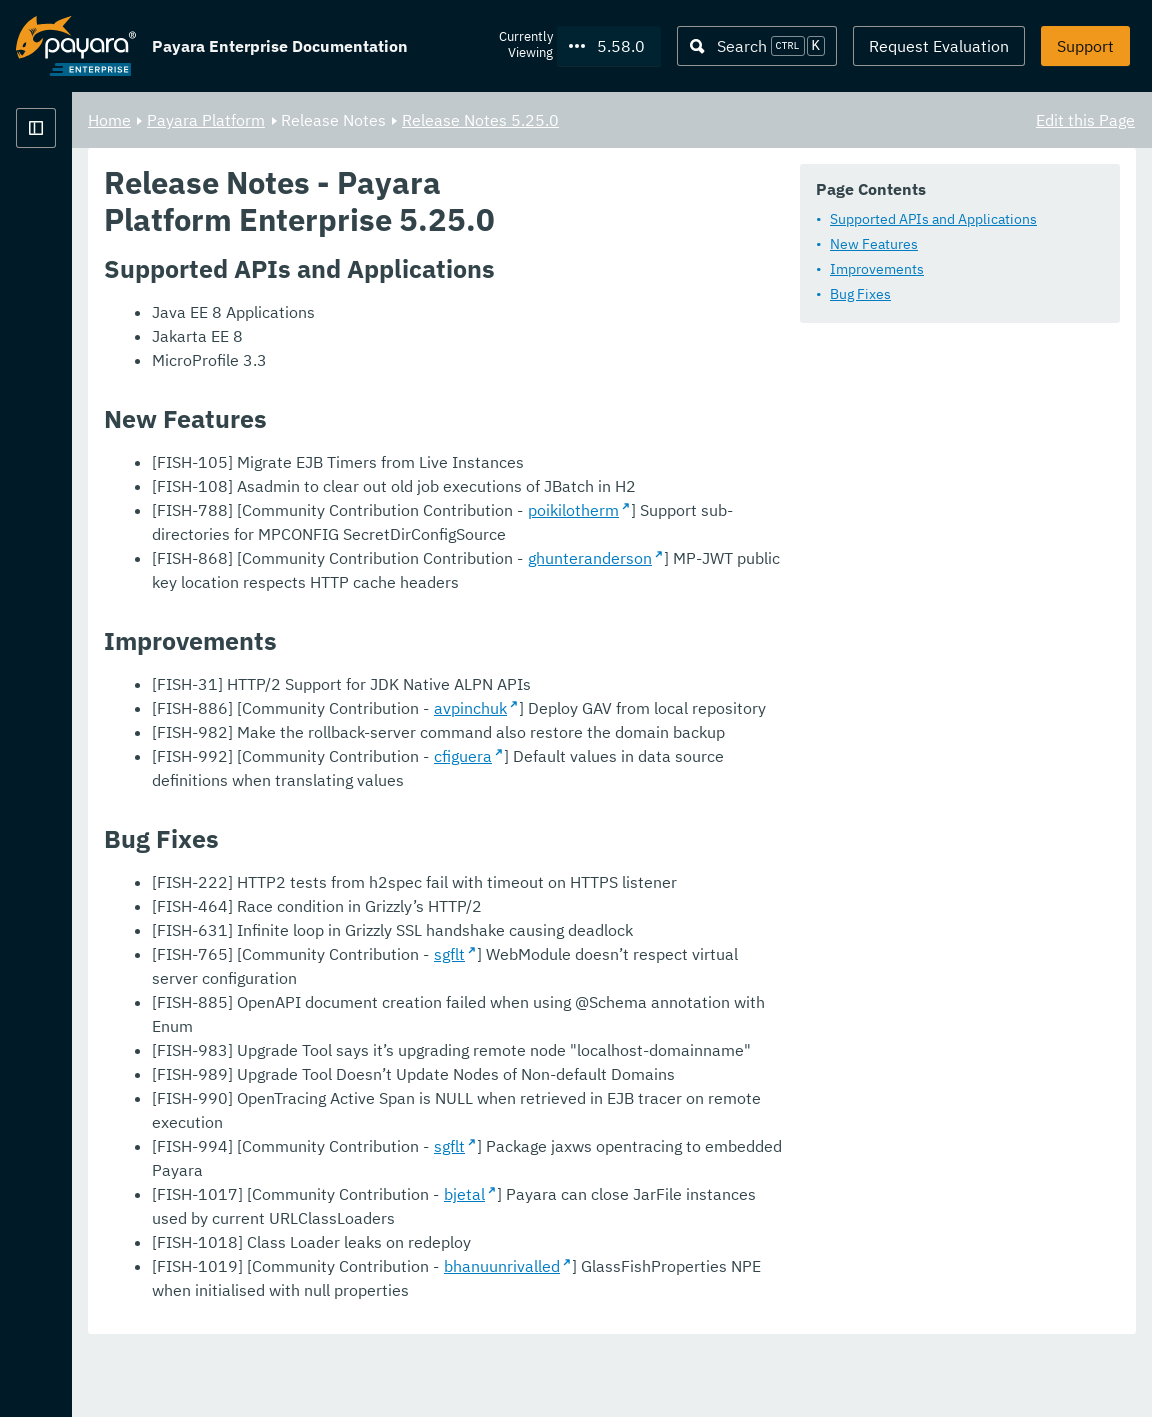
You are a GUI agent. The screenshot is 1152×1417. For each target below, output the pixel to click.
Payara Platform (455, 120)
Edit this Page (1085, 120)
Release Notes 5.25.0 (729, 120)
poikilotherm (822, 649)
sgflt (698, 1093)
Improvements (430, 323)
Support (1085, 46)
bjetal (713, 1261)
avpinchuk (719, 847)
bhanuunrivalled (751, 1333)
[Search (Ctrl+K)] (757, 46)
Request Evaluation (939, 46)
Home (358, 120)
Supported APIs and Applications (486, 273)
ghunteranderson (839, 697)
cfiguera (712, 895)
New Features (427, 298)
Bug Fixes (413, 348)
